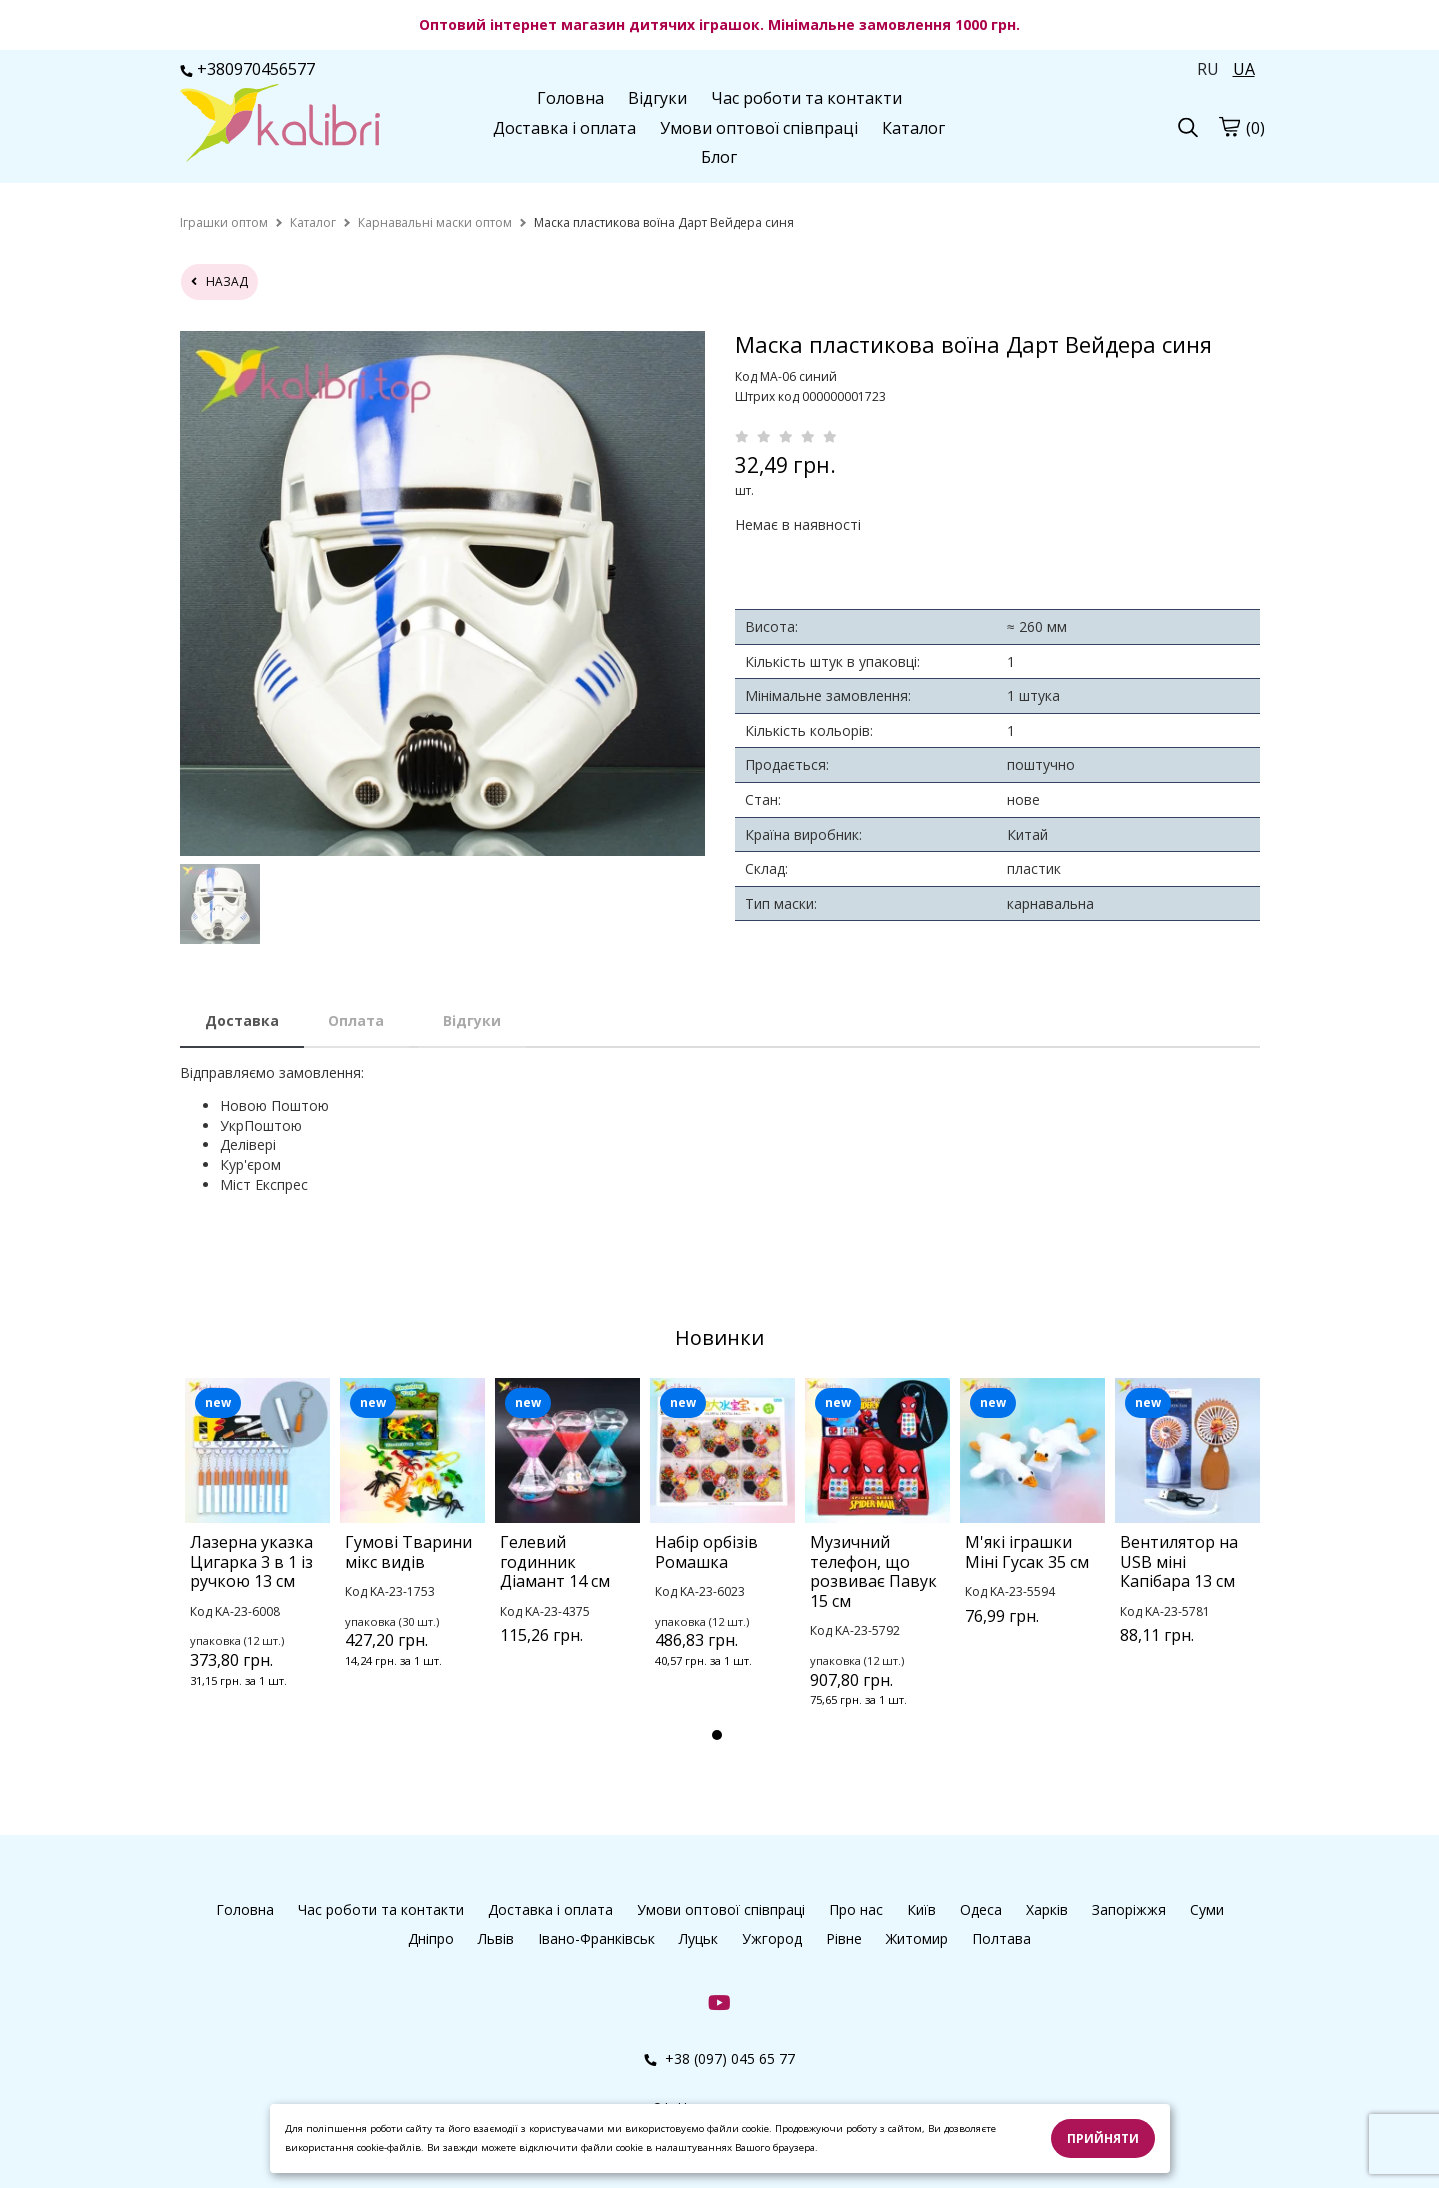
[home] (224, 222)
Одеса (981, 1909)
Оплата (356, 1020)
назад (219, 281)
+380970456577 (247, 69)
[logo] (280, 125)
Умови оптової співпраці (759, 128)
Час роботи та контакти (806, 98)
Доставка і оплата (564, 128)
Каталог (913, 128)
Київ (921, 1909)
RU (1208, 69)
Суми (1207, 1909)
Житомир (917, 1938)
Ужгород (772, 1938)
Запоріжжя (1129, 1909)
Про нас (856, 1909)
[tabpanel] (257, 1559)
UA (1244, 69)
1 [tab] (717, 1735)
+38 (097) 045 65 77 (719, 2058)
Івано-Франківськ (596, 1938)
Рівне (844, 1938)
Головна (570, 98)
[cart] (1229, 126)
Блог (719, 157)
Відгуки (657, 98)
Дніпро (431, 1938)
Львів (496, 1938)
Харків (1047, 1909)
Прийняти (1103, 2138)
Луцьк (698, 1938)
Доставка (242, 1020)
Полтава (1001, 1938)
